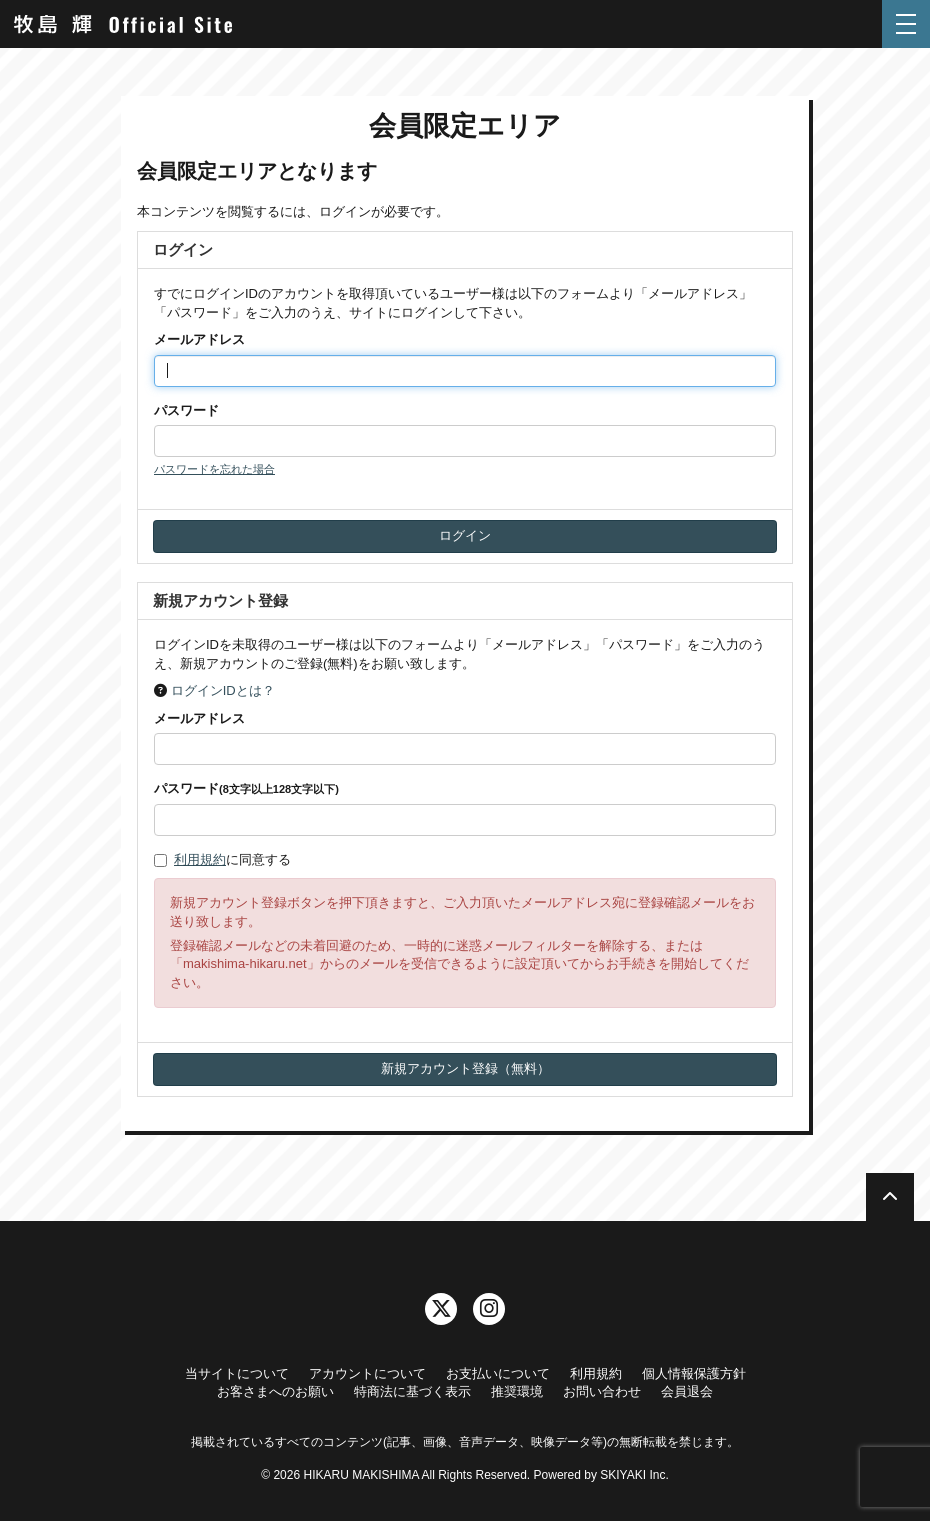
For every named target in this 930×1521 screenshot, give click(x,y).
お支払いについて (498, 1373)
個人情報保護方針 (694, 1373)
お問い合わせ (602, 1391)
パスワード (186, 410)
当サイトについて (237, 1373)
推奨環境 (517, 1391)
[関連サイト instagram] (489, 1309)
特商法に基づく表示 (412, 1391)
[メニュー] (906, 24)
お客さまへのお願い (275, 1391)
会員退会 (687, 1391)
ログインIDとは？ (223, 690)
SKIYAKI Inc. (634, 1475)
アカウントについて (367, 1373)
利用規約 (200, 859)
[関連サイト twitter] (441, 1309)
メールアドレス (199, 339)
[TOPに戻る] (890, 1197)
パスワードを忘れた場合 (214, 469)
